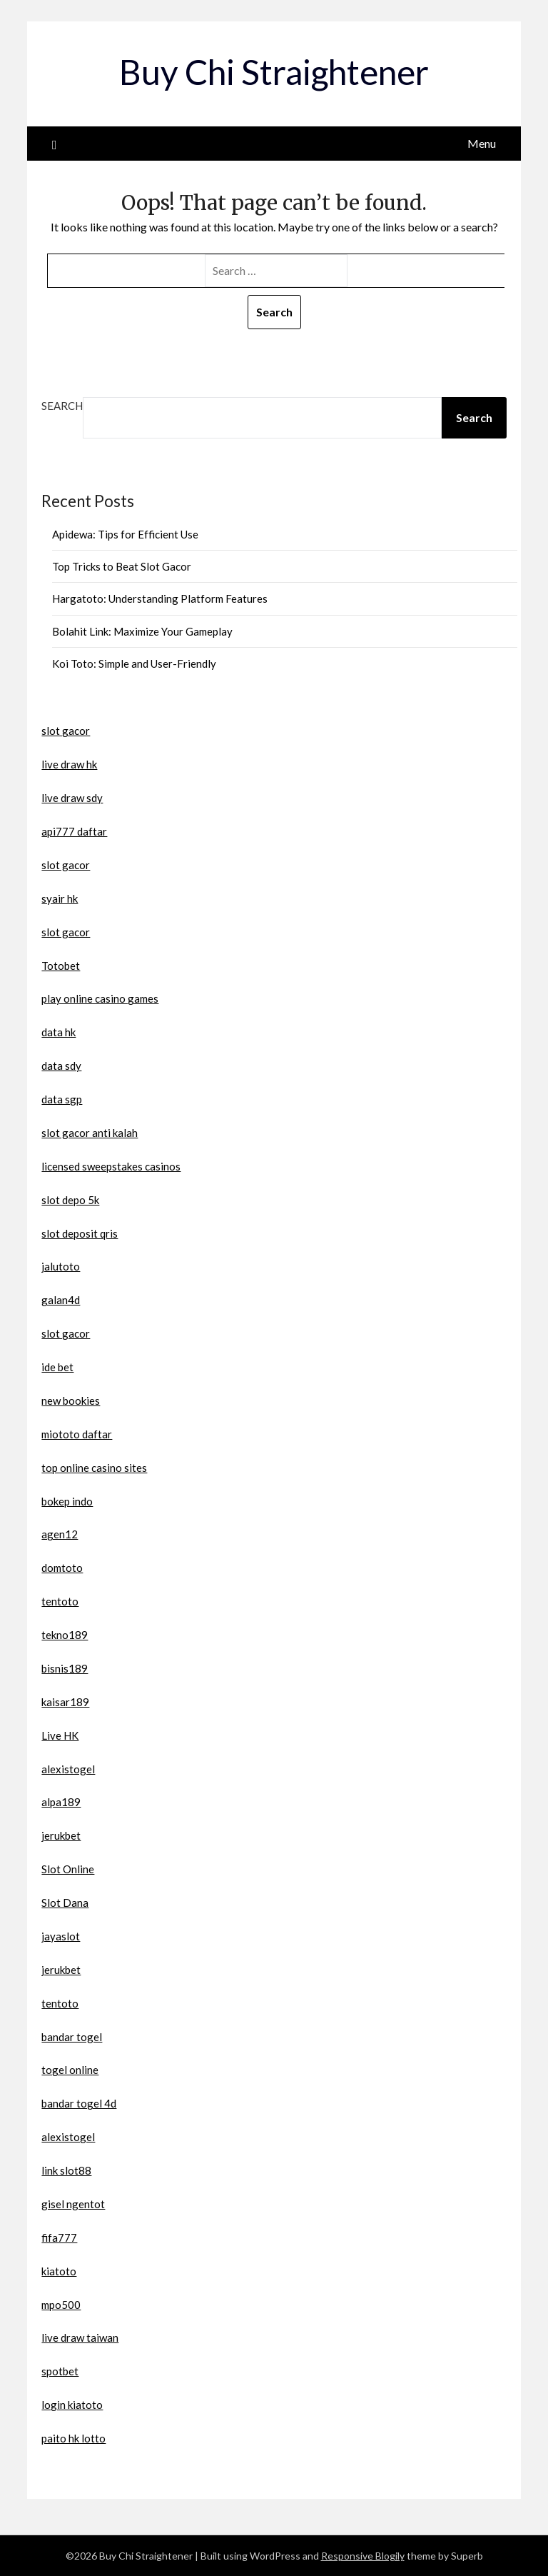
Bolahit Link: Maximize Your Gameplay (142, 631)
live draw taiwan (79, 2337)
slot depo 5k (70, 1199)
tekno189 (64, 1634)
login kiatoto (72, 2404)
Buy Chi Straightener (274, 71)
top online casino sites (94, 1467)
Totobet (60, 965)
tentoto (59, 1601)
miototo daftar (76, 1434)
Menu (481, 143)
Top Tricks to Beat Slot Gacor (121, 566)
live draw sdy (72, 797)
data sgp (61, 1099)
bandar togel (71, 2036)
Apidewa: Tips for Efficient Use (125, 534)
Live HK (59, 1735)
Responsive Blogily (363, 2556)
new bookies (70, 1400)
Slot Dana (64, 1902)
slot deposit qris (79, 1233)
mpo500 (61, 2304)
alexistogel (68, 1769)
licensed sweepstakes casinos (111, 1166)
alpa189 (61, 1801)
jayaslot (60, 1936)
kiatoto (58, 2271)
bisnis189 (64, 1668)
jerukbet (61, 1835)
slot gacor (65, 730)
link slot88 (66, 2170)
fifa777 (59, 2237)
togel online (69, 2069)
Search (62, 405)
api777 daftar (74, 831)
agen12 (59, 1534)
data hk (58, 1032)
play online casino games (99, 998)
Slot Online (67, 1869)
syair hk (59, 898)
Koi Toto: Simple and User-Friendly (134, 663)
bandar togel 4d (78, 2103)
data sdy (61, 1065)
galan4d (60, 1299)
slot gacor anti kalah (89, 1132)
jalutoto (60, 1266)
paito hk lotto (73, 2438)
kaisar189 (65, 1701)
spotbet (59, 2371)
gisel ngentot (73, 2203)
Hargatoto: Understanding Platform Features (160, 598)
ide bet (57, 1366)
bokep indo (67, 1501)
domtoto (62, 1567)
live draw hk (69, 764)
